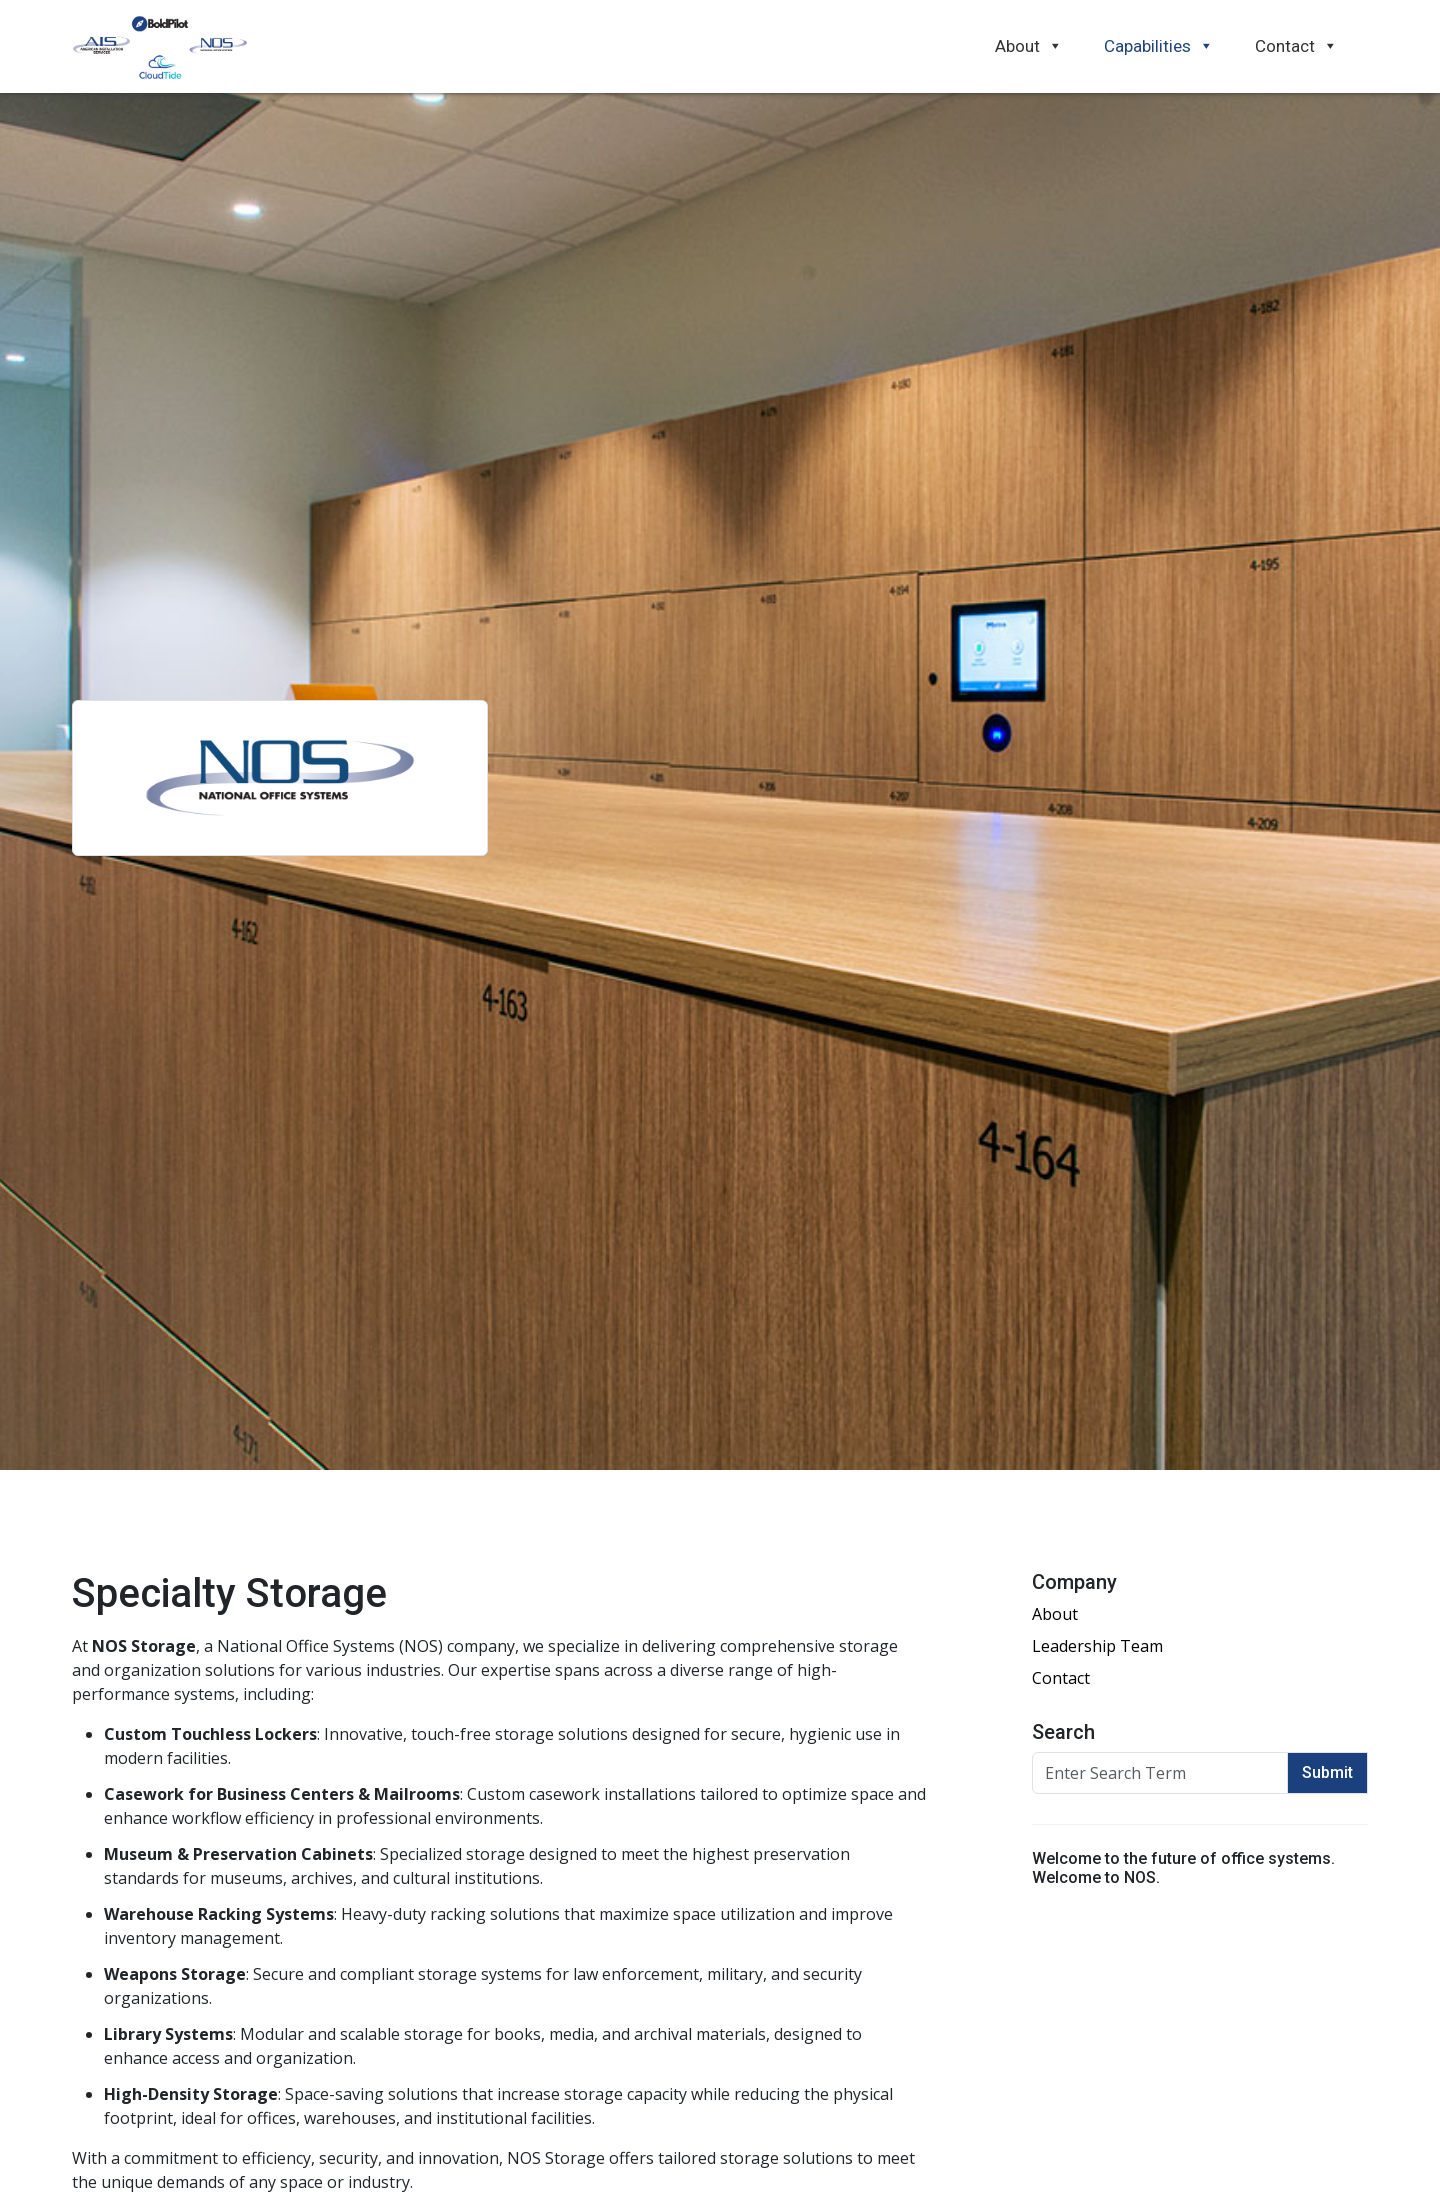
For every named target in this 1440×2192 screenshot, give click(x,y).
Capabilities (1159, 46)
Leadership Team (1097, 1646)
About (1029, 46)
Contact (1296, 46)
